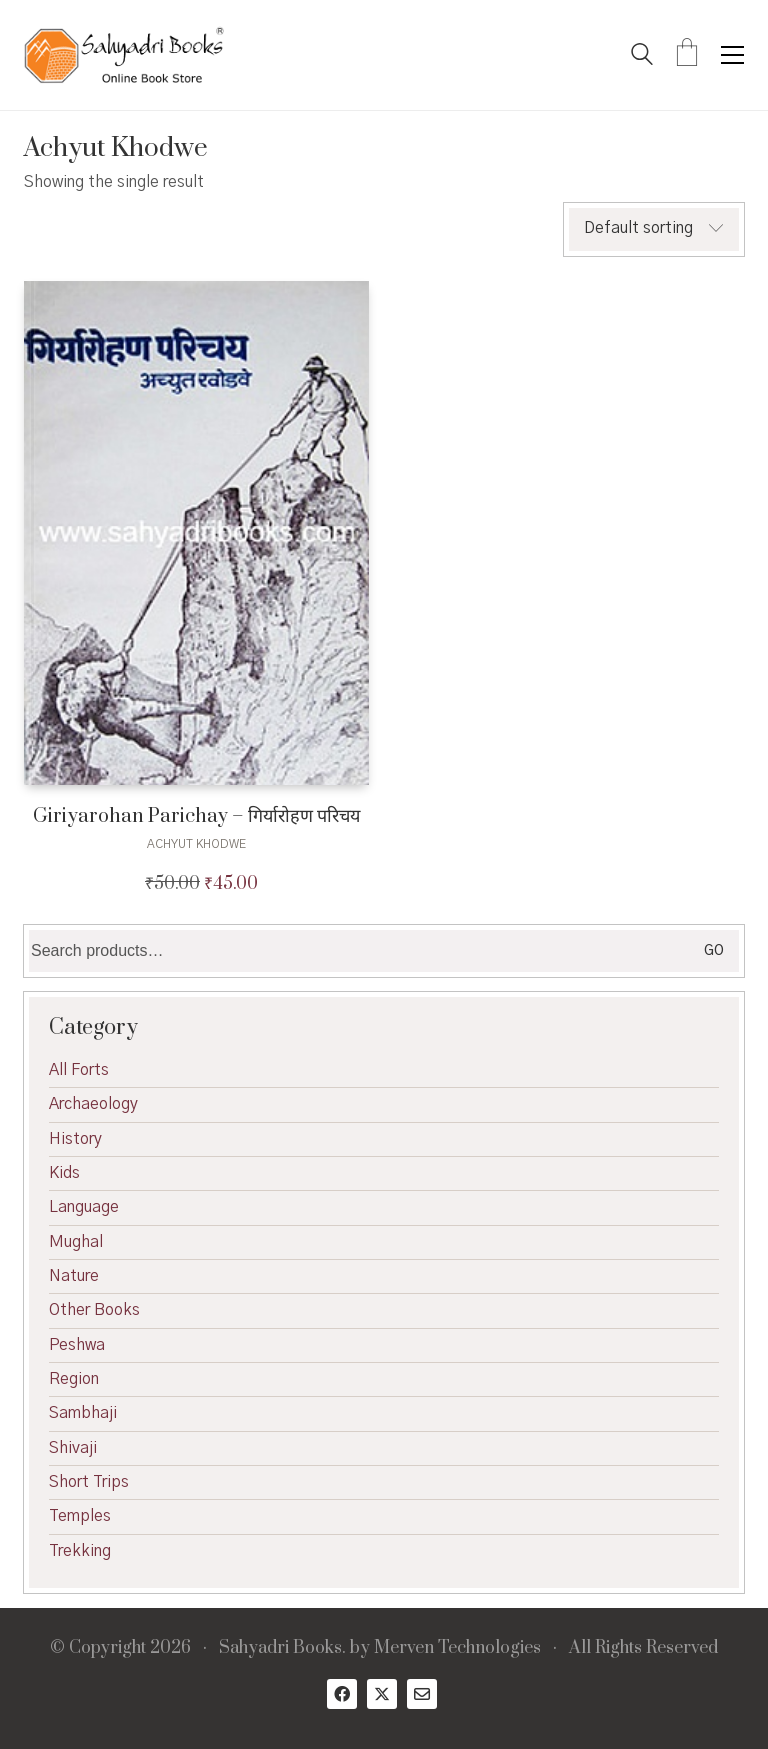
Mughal (76, 1242)
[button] (732, 55)
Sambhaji (83, 1413)
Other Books (94, 1310)
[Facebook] (342, 1694)
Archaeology (93, 1104)
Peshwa (77, 1345)
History (75, 1139)
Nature (74, 1276)
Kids (64, 1173)
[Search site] (642, 57)
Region (74, 1379)
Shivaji (73, 1448)
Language (84, 1207)
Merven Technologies (457, 1648)
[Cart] (687, 55)
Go (714, 951)
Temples (80, 1516)
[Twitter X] (382, 1694)
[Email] (422, 1694)
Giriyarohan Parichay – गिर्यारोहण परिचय (196, 816)
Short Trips (89, 1482)
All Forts (79, 1070)
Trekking (80, 1551)
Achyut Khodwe (196, 844)
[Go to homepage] (124, 55)
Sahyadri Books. (282, 1648)
